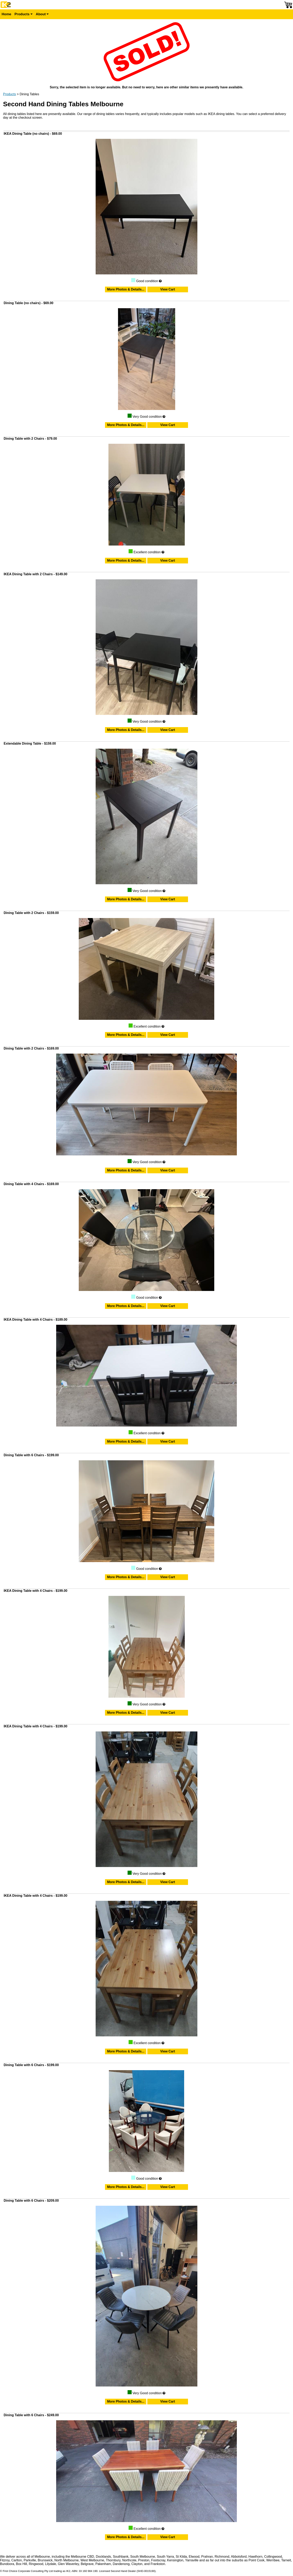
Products (23, 14)
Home (6, 14)
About (42, 14)
